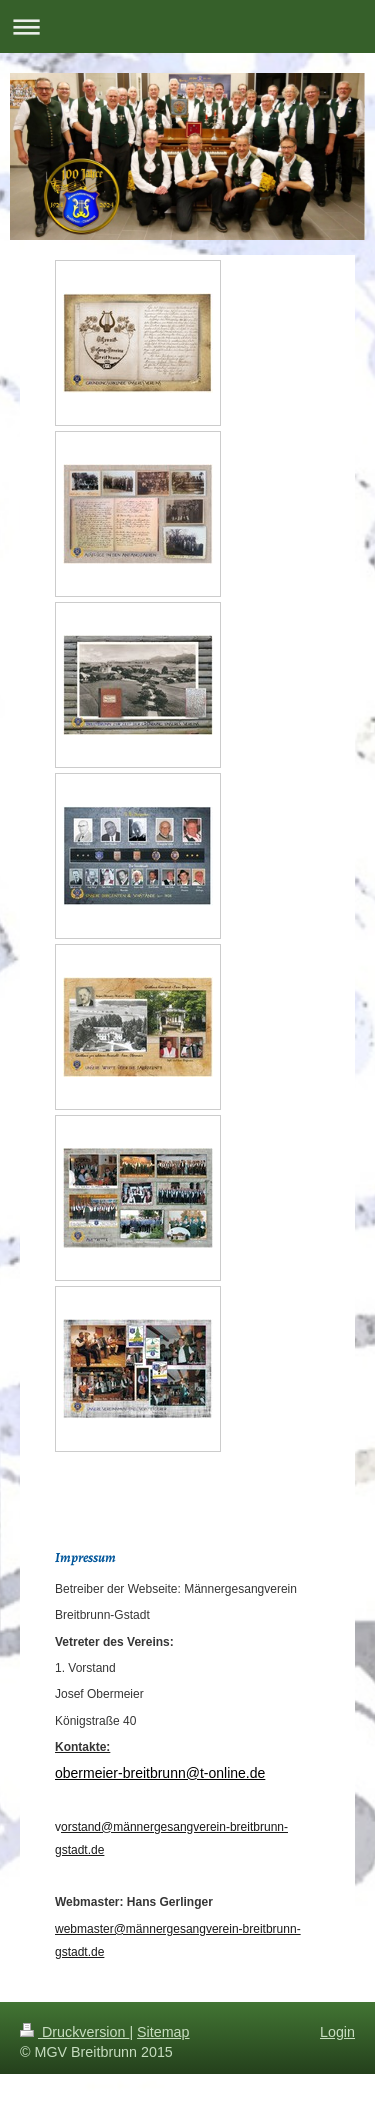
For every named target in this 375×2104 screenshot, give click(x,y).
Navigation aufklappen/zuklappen (187, 26)
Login (337, 2032)
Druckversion (74, 2032)
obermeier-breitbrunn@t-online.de (160, 1773)
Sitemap (163, 2032)
